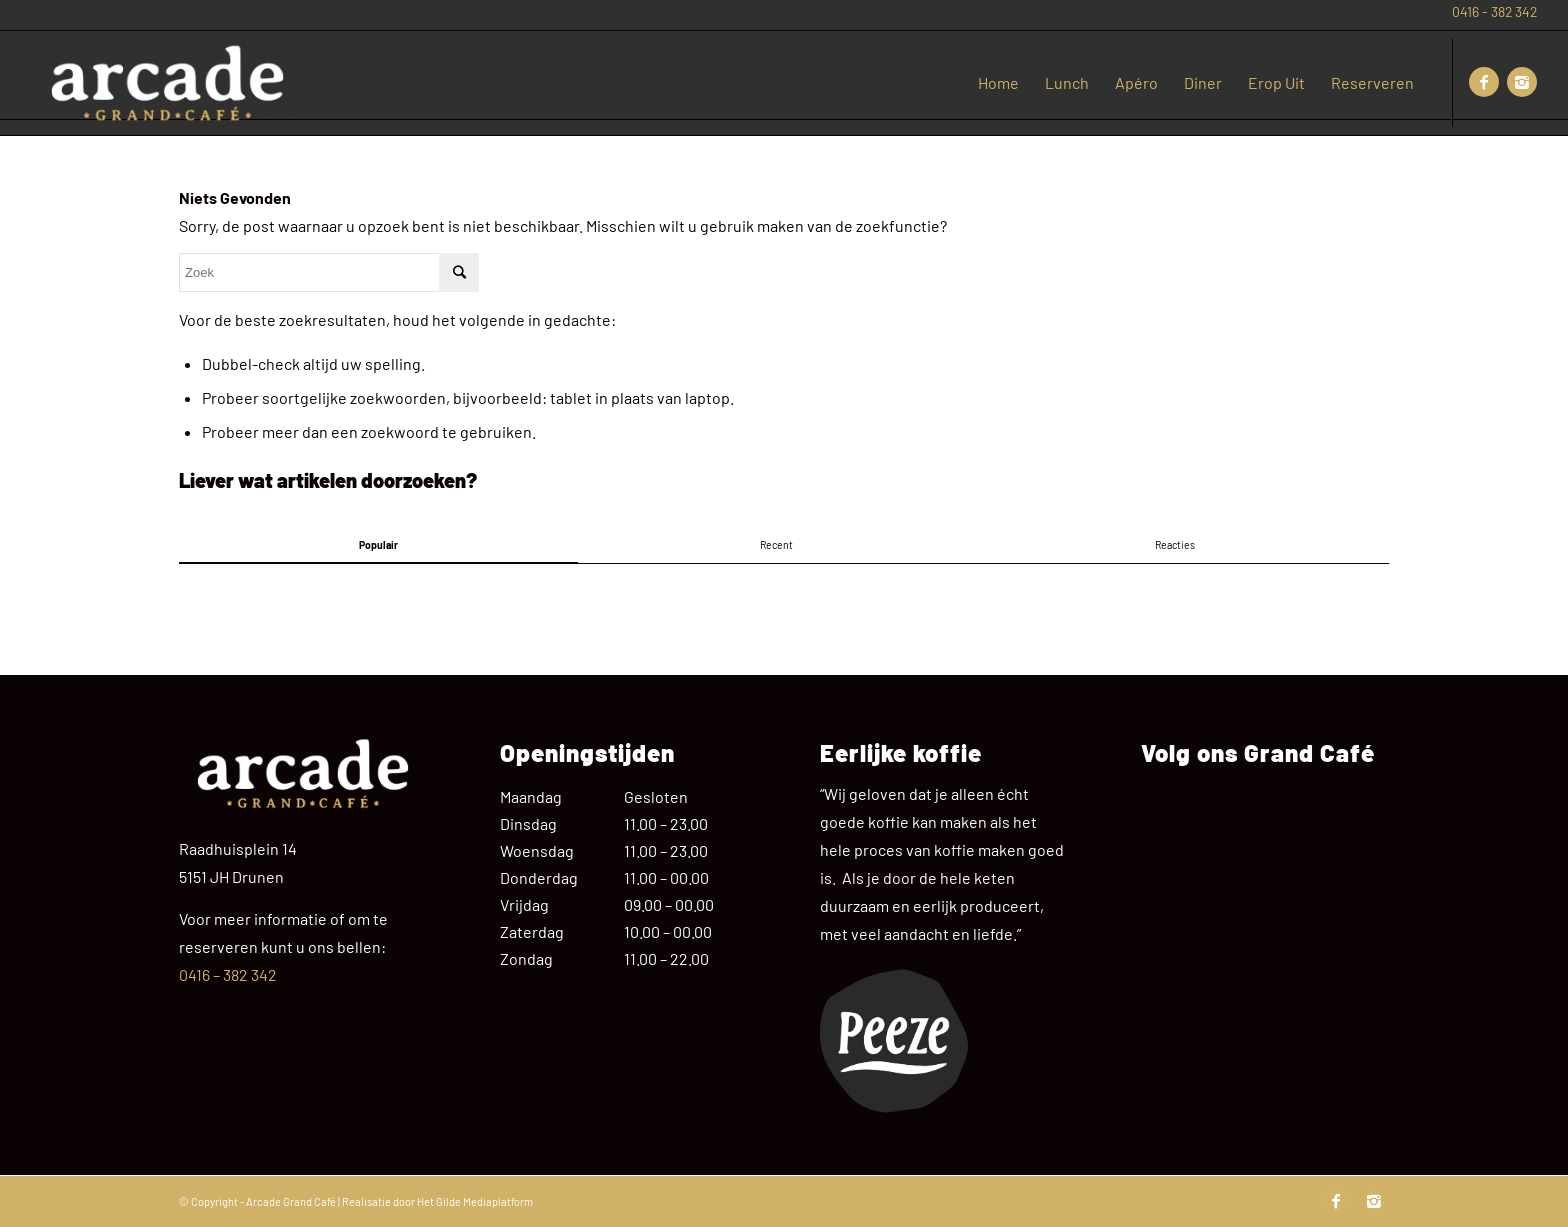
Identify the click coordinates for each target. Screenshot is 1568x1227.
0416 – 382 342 (228, 974)
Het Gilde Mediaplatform (475, 1201)
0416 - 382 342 (1494, 11)
